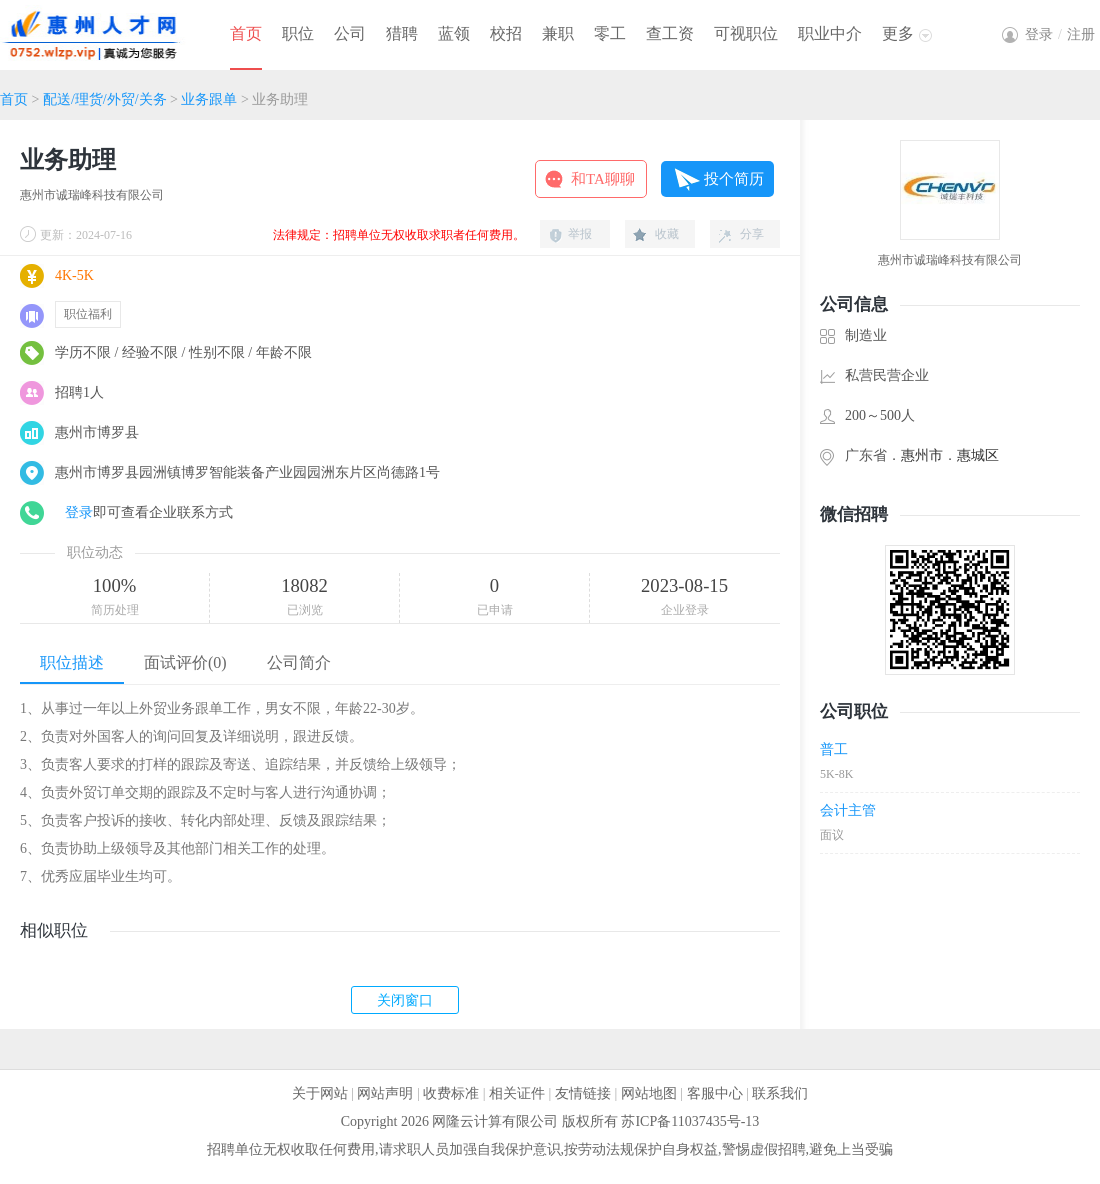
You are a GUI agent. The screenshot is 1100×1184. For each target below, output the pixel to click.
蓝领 (454, 33)
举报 (580, 234)
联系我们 (780, 1093)
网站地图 (649, 1093)
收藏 (667, 234)
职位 (298, 33)
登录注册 (1060, 34)
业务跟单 (209, 99)
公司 (350, 33)
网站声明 (385, 1093)
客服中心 (715, 1093)
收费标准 (451, 1093)
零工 (610, 33)
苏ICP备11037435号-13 (690, 1121)
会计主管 (848, 810)
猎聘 (402, 33)
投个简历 (734, 179)
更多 (898, 33)
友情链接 (583, 1093)
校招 (506, 33)
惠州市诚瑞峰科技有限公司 (92, 195)
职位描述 (72, 662)
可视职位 (746, 33)
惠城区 (978, 455)
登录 (79, 512)
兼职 (558, 33)
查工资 (670, 33)
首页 (246, 33)
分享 (752, 234)
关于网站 (320, 1093)
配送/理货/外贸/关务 (105, 99)
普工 (834, 749)
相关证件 (517, 1093)
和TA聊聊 (603, 179)
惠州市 (922, 455)
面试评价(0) (185, 662)
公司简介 (299, 662)
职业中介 (830, 33)
